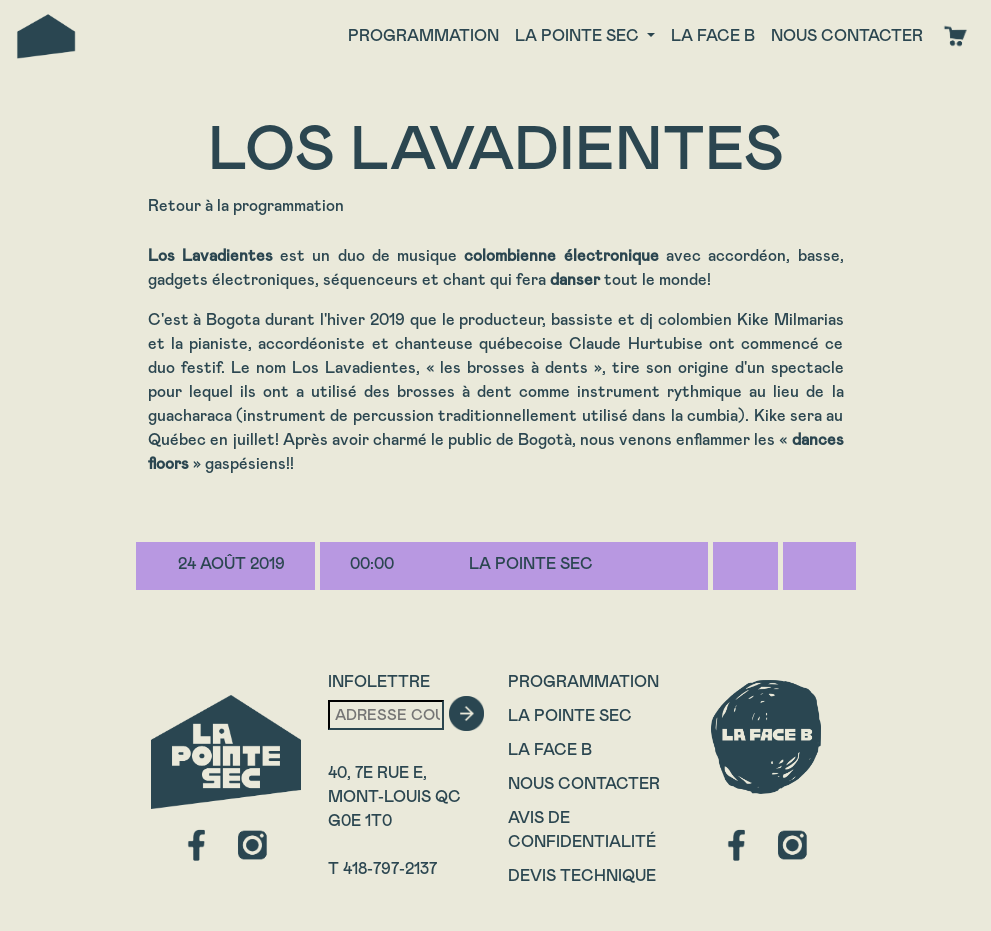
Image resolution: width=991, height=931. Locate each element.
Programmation (423, 35)
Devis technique (582, 875)
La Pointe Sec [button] (579, 35)
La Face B (550, 749)
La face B (713, 35)
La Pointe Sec (570, 715)
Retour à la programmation (246, 205)
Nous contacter (847, 35)
